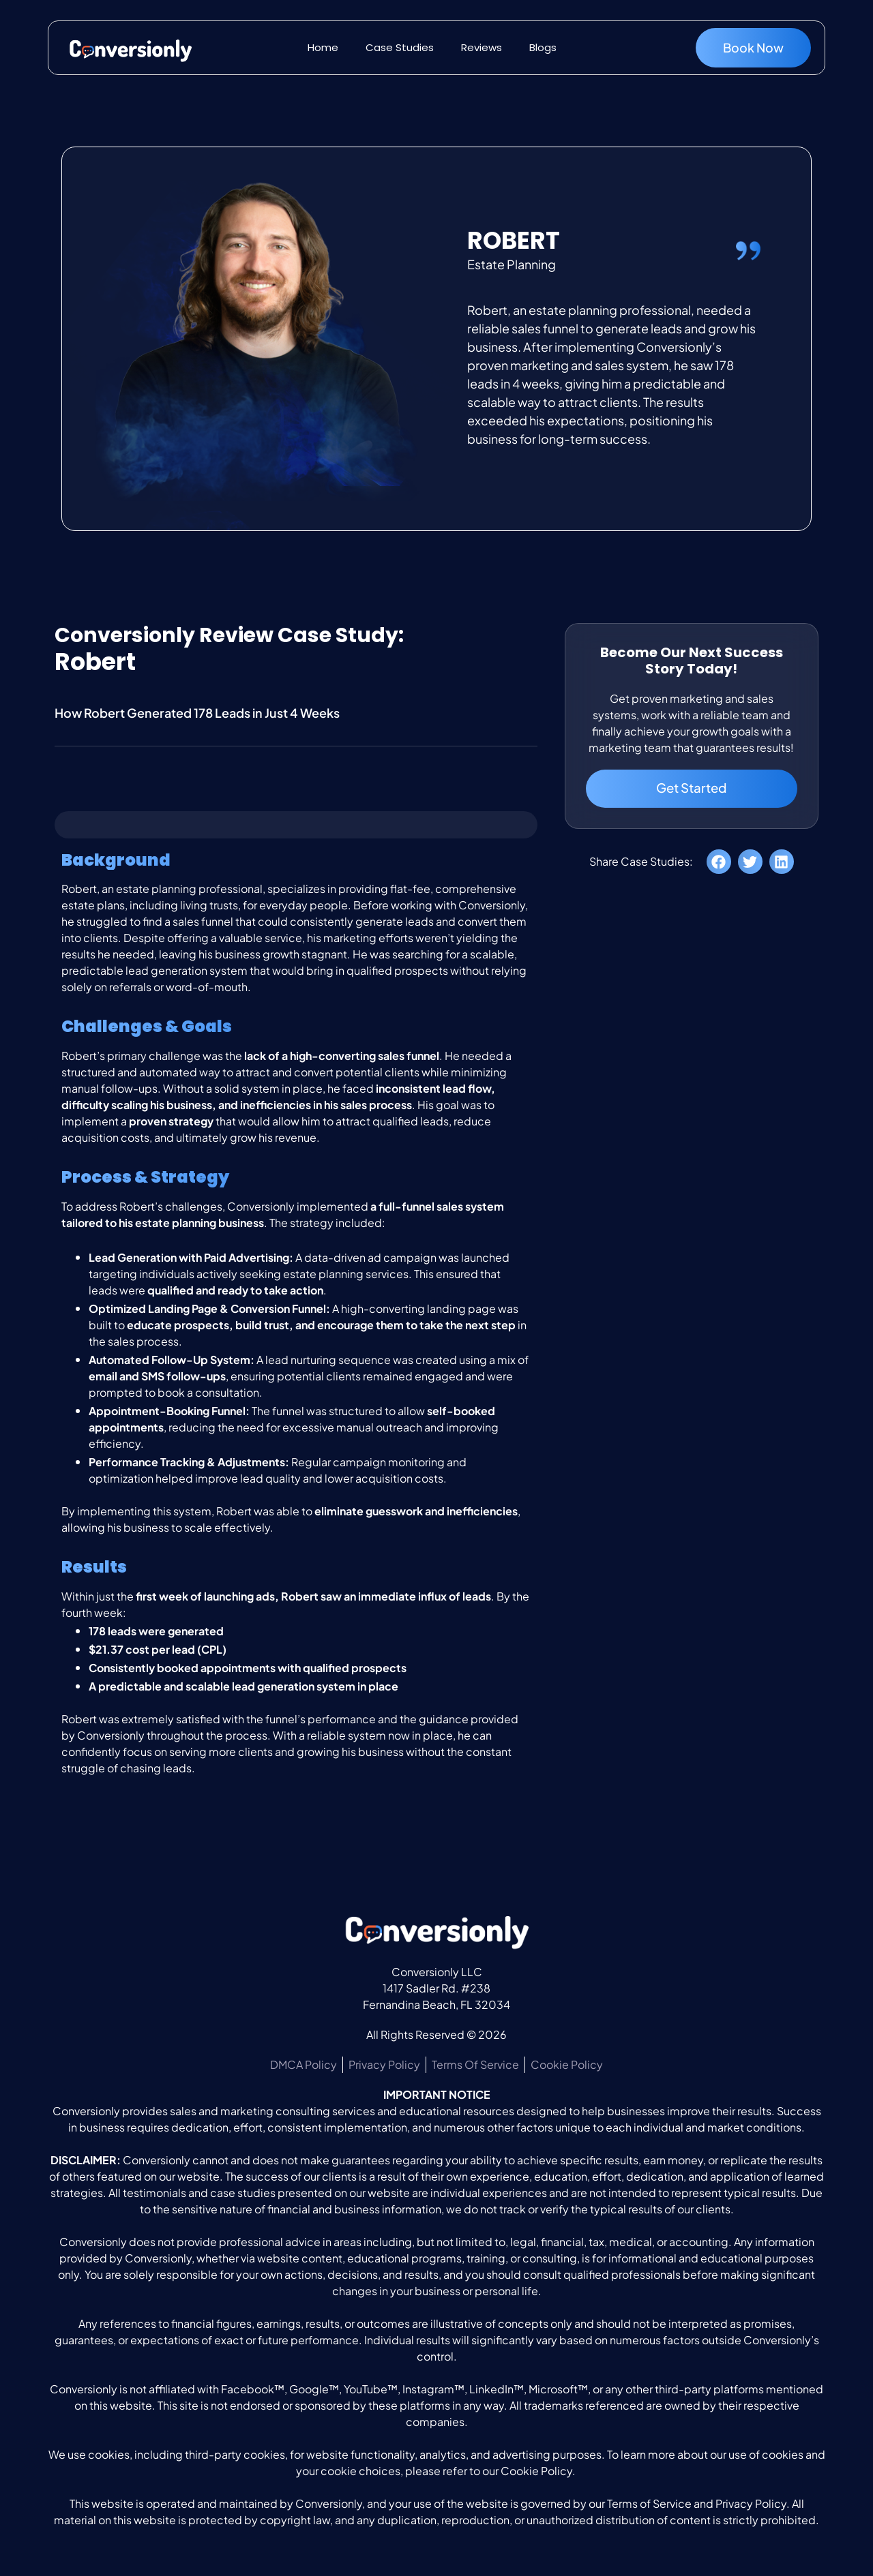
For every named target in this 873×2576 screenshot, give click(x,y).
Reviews (481, 47)
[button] (719, 865)
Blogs (543, 47)
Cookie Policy (536, 2471)
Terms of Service (649, 2503)
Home (323, 47)
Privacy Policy (750, 2503)
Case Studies (400, 47)
